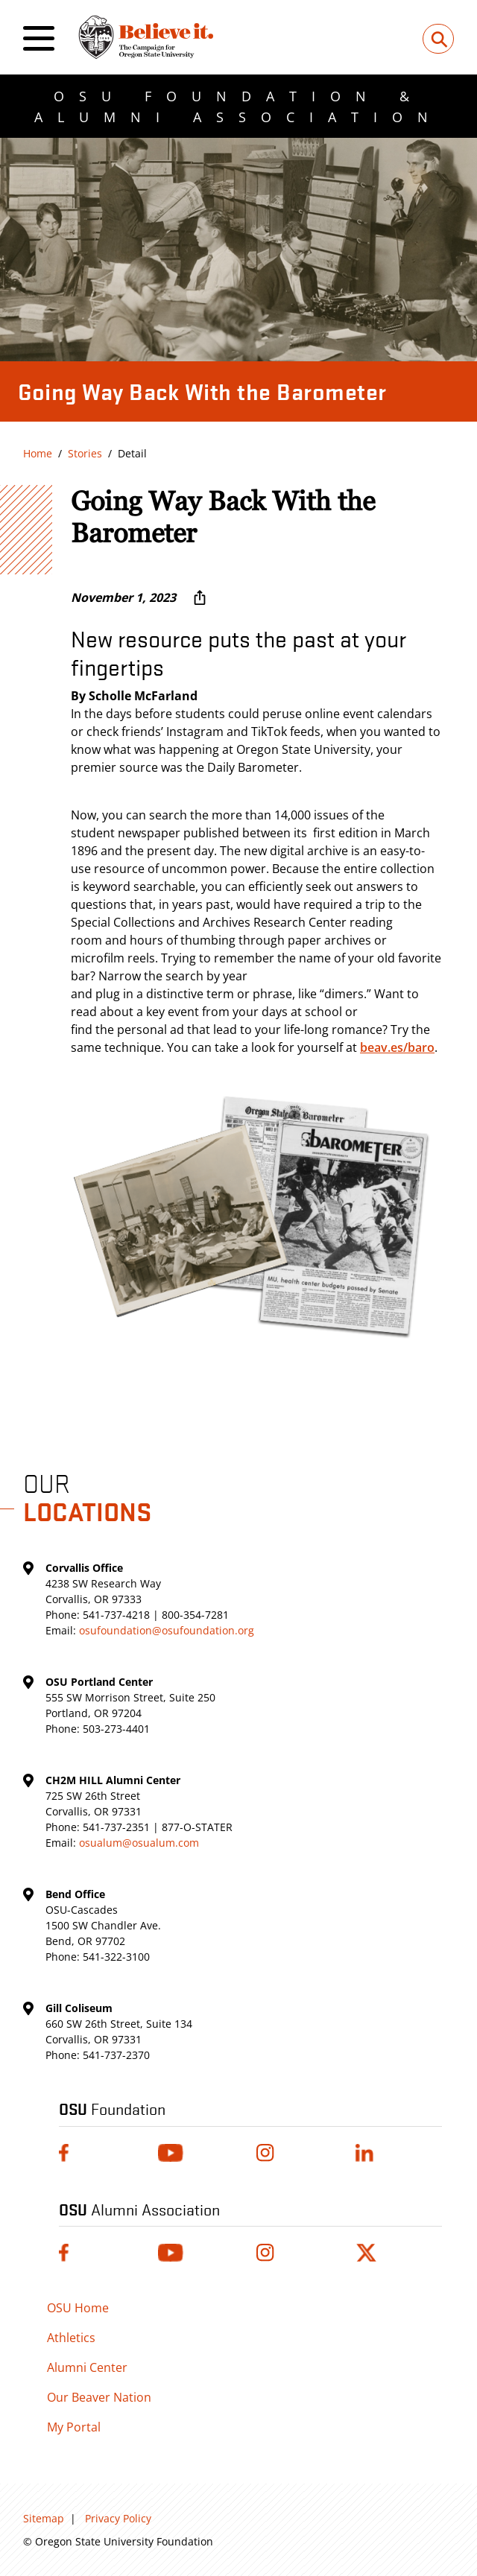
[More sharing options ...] (200, 597)
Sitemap (43, 2518)
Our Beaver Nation (99, 2397)
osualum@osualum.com (139, 1843)
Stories (85, 453)
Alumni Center (87, 2367)
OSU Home (78, 2308)
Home (37, 453)
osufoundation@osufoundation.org (166, 1630)
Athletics (71, 2337)
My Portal (74, 2427)
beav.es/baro (397, 1047)
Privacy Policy (118, 2518)
